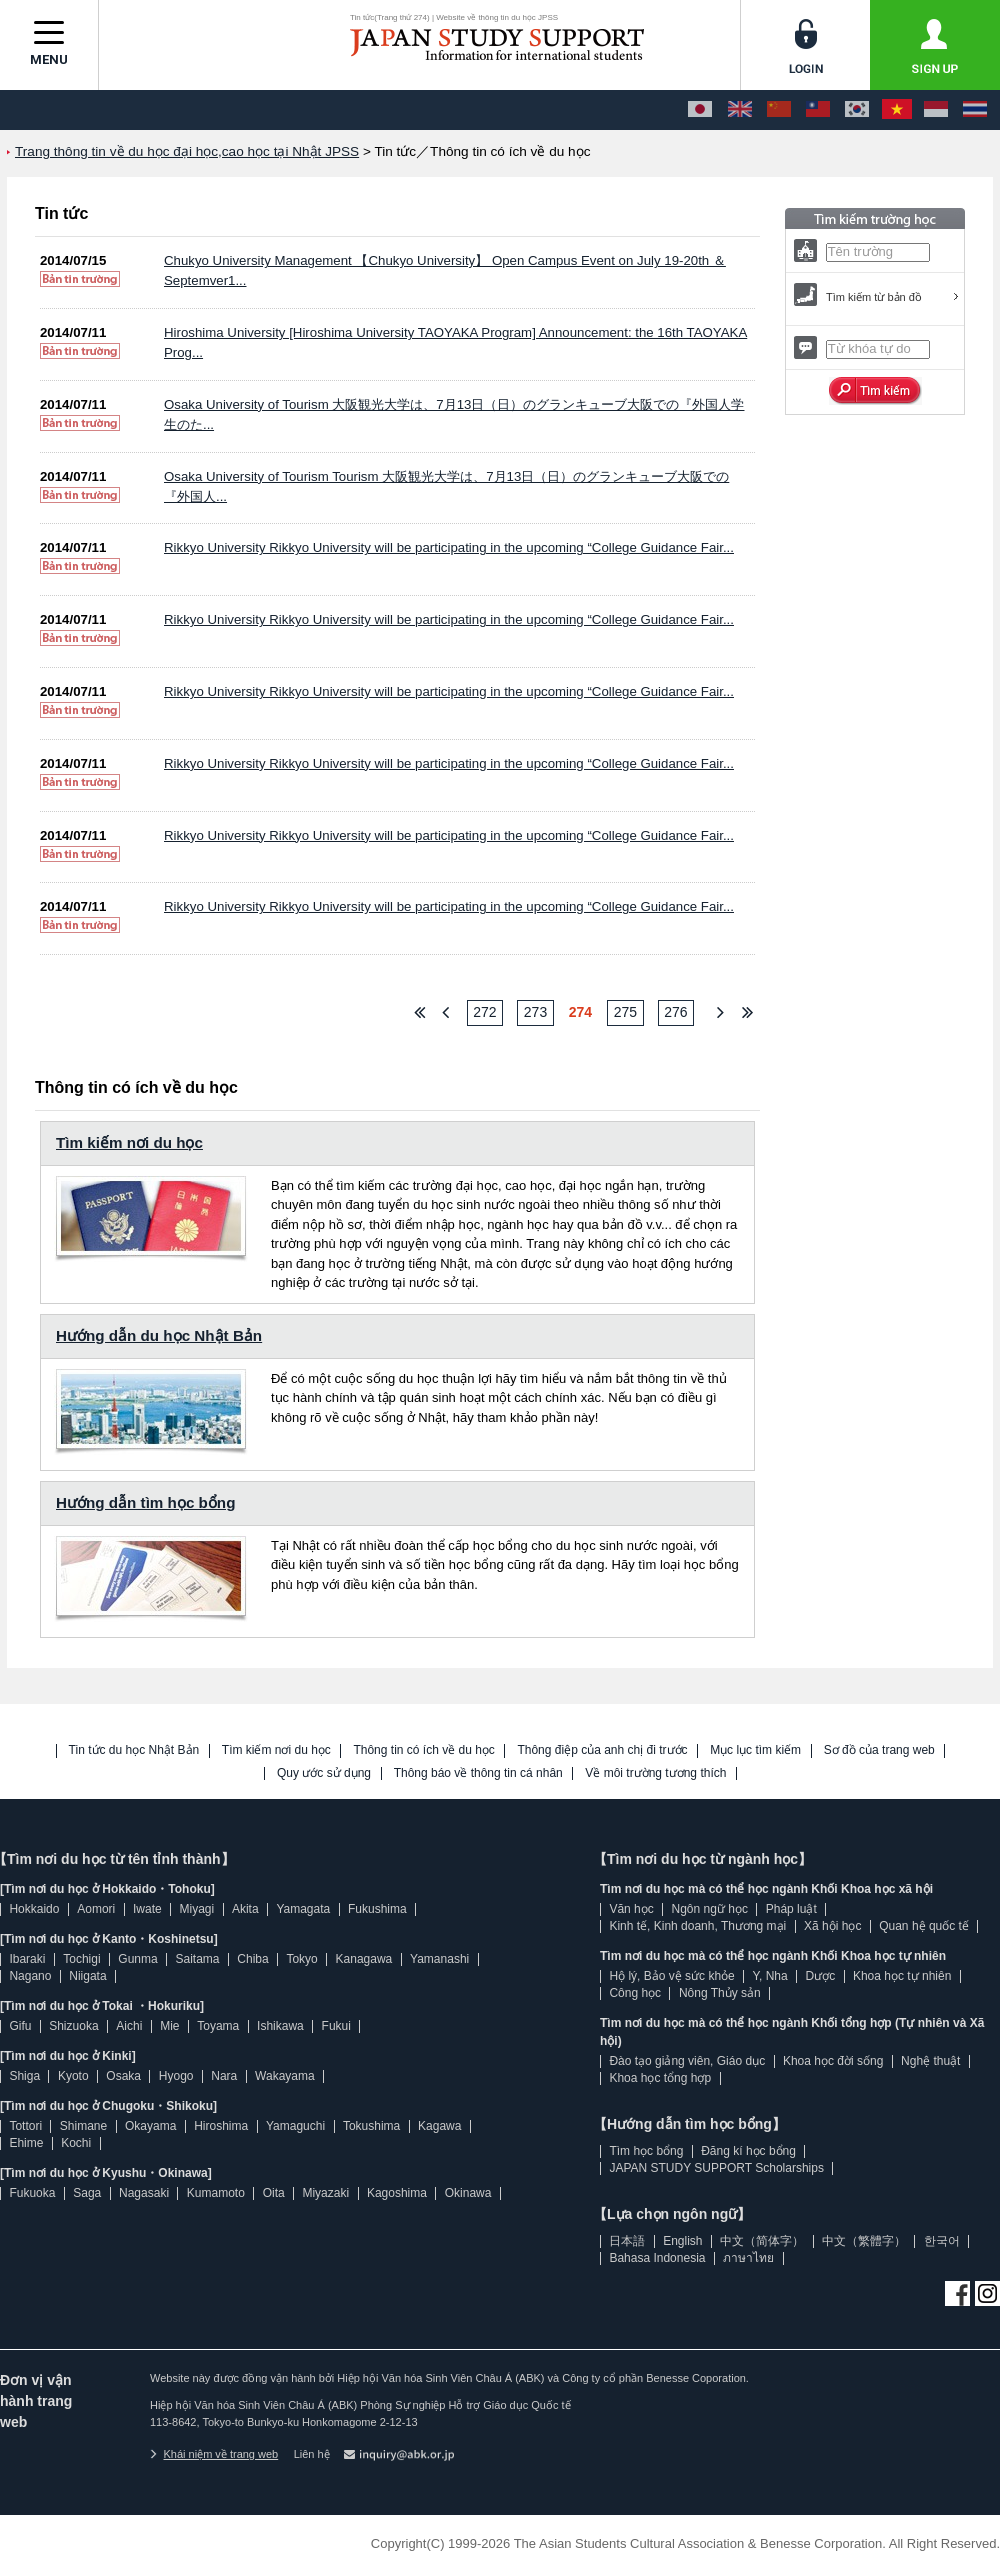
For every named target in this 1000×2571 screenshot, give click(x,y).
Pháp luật (791, 1909)
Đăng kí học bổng (748, 2151)
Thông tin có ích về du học (423, 1750)
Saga (87, 2193)
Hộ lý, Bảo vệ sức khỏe (671, 1976)
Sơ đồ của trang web (879, 1750)
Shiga (24, 2076)
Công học (635, 1993)
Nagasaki (144, 2193)
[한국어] (857, 110)
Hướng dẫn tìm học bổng (145, 1502)
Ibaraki (27, 1959)
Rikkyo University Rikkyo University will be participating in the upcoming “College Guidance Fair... (449, 547)
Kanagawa (364, 1959)
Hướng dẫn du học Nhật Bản (159, 1335)
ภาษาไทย (748, 2258)
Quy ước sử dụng (324, 1773)
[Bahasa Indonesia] (936, 110)
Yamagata (303, 1909)
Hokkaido (34, 1909)
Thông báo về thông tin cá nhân (478, 1773)
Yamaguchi (295, 2126)
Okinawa (468, 2193)
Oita (274, 2193)
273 (535, 1012)
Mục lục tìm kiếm (755, 1750)
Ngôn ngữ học (710, 1909)
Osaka (123, 2076)
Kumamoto (216, 2193)
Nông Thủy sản (720, 1993)
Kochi (76, 2143)
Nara (224, 2076)
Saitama (197, 1959)
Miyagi (196, 1909)
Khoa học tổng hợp (660, 2078)
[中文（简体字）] (779, 110)
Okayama (150, 2126)
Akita (245, 1909)
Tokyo (301, 1959)
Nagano (30, 1976)
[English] (740, 110)
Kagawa (439, 2126)
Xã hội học (832, 1926)
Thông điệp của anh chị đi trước (602, 1750)
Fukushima (377, 1909)
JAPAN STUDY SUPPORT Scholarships (716, 2168)
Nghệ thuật (930, 2061)
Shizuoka (73, 2026)
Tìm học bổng (646, 2151)
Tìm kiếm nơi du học (129, 1142)
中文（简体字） (762, 2241)
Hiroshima (221, 2126)
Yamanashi (439, 1959)
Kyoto (73, 2076)
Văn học (631, 1909)
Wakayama (285, 2076)
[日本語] (700, 110)
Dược (820, 1976)
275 (625, 1012)
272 (484, 1012)
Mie (169, 2026)
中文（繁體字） (864, 2241)
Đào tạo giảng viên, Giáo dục (687, 2061)
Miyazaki (325, 2193)
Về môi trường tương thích (655, 1773)
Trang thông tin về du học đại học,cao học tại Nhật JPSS (187, 151)
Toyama (218, 2026)
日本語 (627, 2241)
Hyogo (176, 2076)
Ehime (26, 2143)
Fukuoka (32, 2193)
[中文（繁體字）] (818, 110)
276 (675, 1012)
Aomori (96, 1909)
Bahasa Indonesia (657, 2258)
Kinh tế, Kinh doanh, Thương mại (697, 1926)
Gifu (20, 2026)
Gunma (137, 1959)
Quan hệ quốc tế (924, 1926)
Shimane (83, 2126)
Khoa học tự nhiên (902, 1976)
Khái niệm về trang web (214, 2454)
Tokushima (371, 2126)
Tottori (25, 2126)
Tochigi (81, 1959)
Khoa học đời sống (833, 2061)
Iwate (147, 1909)
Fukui (336, 2026)
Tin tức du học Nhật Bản (134, 1750)
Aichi (129, 2026)
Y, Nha (770, 1976)
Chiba (252, 1959)
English (682, 2241)
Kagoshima (397, 2193)
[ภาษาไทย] (975, 110)
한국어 (942, 2241)
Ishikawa (280, 2026)
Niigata (87, 1976)
